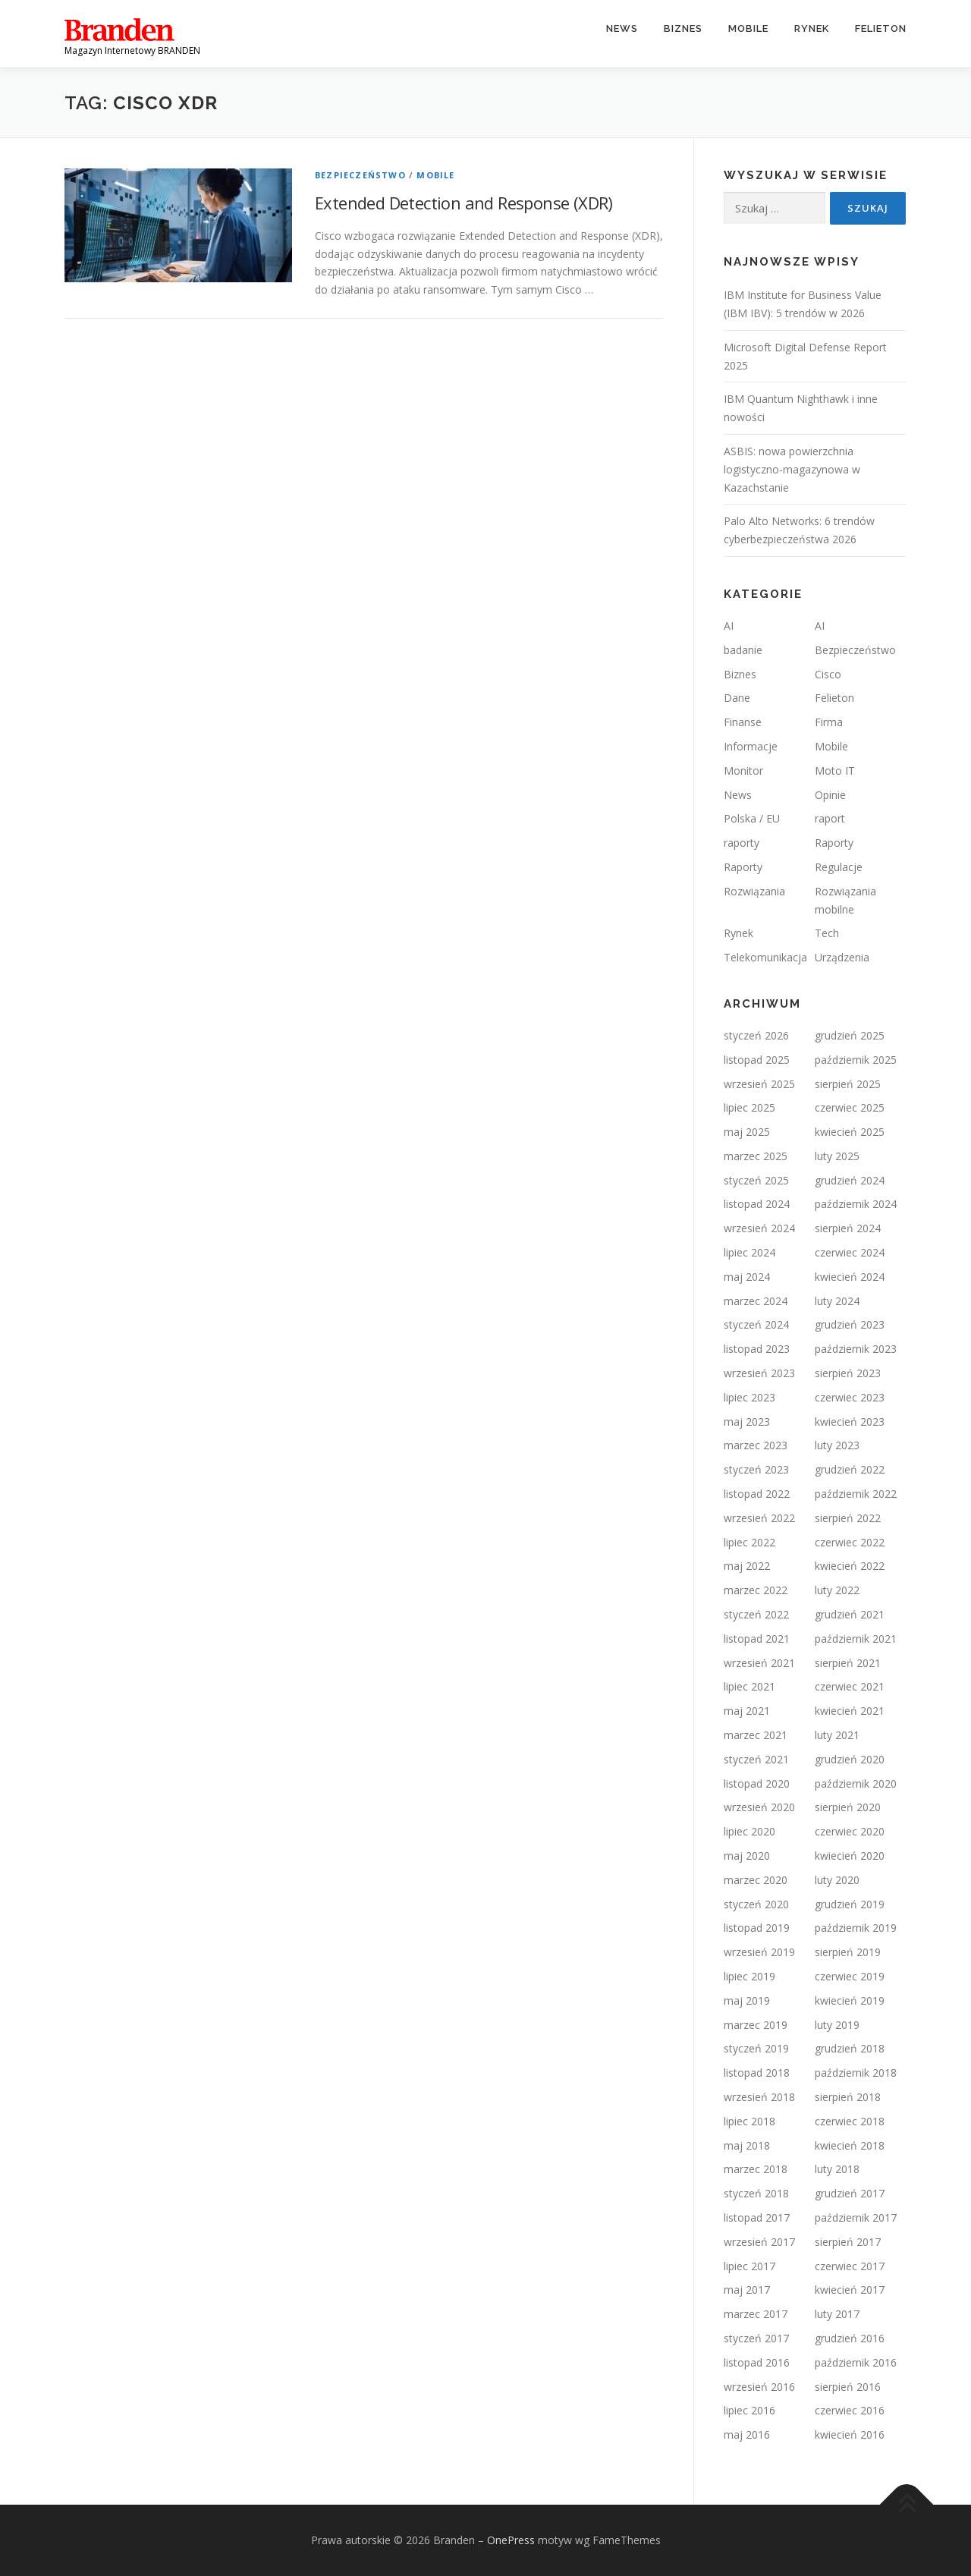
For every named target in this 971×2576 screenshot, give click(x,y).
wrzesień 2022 (759, 1518)
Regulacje (839, 867)
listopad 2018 (757, 2072)
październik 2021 (856, 1638)
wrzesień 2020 (759, 1807)
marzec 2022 (755, 1590)
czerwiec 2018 (850, 2121)
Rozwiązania (754, 891)
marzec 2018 (755, 2169)
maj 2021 (747, 1710)
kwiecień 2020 (850, 1855)
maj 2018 (747, 2145)
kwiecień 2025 (850, 1131)
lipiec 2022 (749, 1542)
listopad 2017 (757, 2217)
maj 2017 (747, 2289)
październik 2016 (856, 2362)
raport (830, 818)
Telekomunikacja (765, 957)
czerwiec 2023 (850, 1397)
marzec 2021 (755, 1735)
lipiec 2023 (749, 1397)
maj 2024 (747, 1276)
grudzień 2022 (850, 1469)
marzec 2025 (755, 1156)
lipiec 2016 (749, 2410)
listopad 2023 (757, 1348)
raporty (741, 842)
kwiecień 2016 (850, 2434)
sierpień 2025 (848, 1084)
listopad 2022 (757, 1493)
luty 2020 (837, 1880)
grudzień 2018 (850, 2048)
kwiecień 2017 (850, 2289)
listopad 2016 (757, 2362)
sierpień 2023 (848, 1373)
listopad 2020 (757, 1783)
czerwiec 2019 (850, 1976)
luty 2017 (837, 2314)
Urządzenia (842, 957)
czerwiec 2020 (850, 1831)
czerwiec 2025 (850, 1107)
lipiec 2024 (749, 1252)
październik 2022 (856, 1493)
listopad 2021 (757, 1638)
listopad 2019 (757, 1927)
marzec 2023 (755, 1445)
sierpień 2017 (848, 2242)
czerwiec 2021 (850, 1686)
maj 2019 (747, 2000)
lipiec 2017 (749, 2266)
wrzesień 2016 (759, 2386)
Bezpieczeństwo (360, 175)
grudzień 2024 (850, 1180)
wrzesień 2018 (759, 2097)
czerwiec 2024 (850, 1252)
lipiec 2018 (749, 2121)
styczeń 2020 (756, 1904)
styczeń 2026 (756, 1035)
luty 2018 (837, 2169)
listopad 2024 (757, 1204)
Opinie (830, 795)
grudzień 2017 (850, 2193)
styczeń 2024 (756, 1324)
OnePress (511, 2540)
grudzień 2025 (850, 1035)
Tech (827, 933)
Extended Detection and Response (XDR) (464, 202)
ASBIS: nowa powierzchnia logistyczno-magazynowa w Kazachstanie (792, 469)
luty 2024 (837, 1301)
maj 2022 (747, 1565)
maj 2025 (747, 1131)
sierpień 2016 (848, 2386)
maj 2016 (747, 2434)
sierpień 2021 (848, 1663)
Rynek (811, 28)
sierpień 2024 (848, 1228)
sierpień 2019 (848, 1952)
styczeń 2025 (756, 1180)
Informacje (751, 746)
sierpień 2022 (848, 1518)
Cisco (828, 674)
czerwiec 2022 (850, 1542)
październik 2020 (856, 1783)
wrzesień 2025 (759, 1084)
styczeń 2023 (756, 1469)
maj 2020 (747, 1855)
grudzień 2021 (850, 1614)
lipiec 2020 (749, 1831)
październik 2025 (856, 1059)
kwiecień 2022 (850, 1565)
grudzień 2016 (850, 2338)
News (622, 28)
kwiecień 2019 (850, 2000)
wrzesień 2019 (759, 1952)
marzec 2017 (755, 2314)
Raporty (834, 842)
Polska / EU (752, 818)
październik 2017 (856, 2217)
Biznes (683, 28)
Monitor (743, 770)
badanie (743, 650)
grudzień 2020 (850, 1759)
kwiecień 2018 (850, 2145)
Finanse (743, 722)
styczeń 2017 (756, 2338)
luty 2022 (837, 1590)
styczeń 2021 (756, 1759)
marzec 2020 (755, 1880)
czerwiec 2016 (850, 2410)
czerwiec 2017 (850, 2266)
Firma (829, 722)
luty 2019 (837, 2025)
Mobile (748, 28)
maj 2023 (747, 1421)
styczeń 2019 (756, 2048)
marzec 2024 (755, 1301)
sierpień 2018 (848, 2097)
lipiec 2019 (749, 1976)
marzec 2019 (755, 2025)
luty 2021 (837, 1735)
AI (729, 625)
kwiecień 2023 (850, 1421)
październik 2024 (856, 1204)
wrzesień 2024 (759, 1228)
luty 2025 (837, 1156)
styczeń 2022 (756, 1614)
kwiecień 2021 (850, 1710)
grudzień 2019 (850, 1904)
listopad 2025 (757, 1059)
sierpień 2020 (848, 1807)
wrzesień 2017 (759, 2242)
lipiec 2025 (749, 1107)
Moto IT (835, 770)
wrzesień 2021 (759, 1663)
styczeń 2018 (756, 2193)
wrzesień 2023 (759, 1373)
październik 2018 (856, 2072)
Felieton (881, 28)
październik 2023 (856, 1348)
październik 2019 (856, 1927)
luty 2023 (837, 1445)
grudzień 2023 (850, 1324)
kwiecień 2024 (850, 1276)
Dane (737, 697)
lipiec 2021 (749, 1686)
